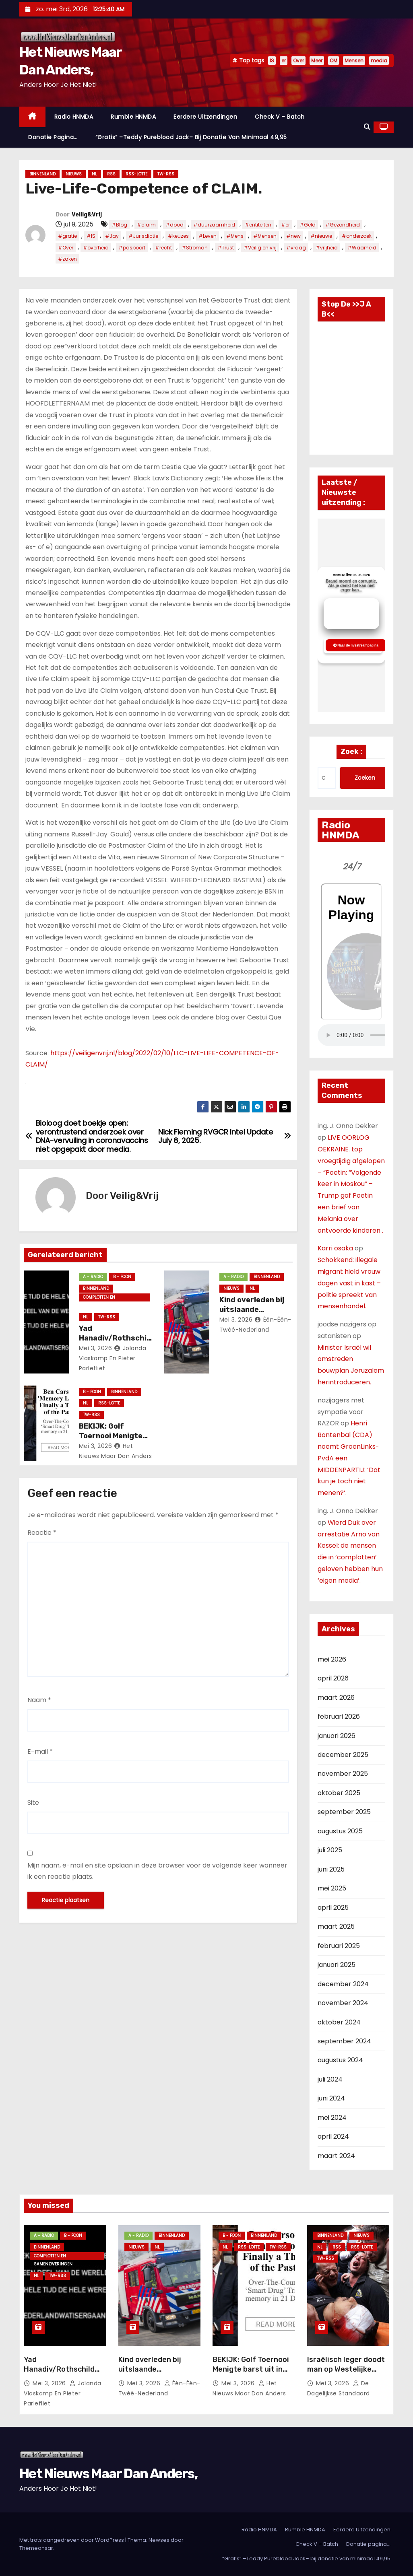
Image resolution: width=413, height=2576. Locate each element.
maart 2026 (336, 1697)
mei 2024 (332, 2117)
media (379, 60)
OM (333, 60)
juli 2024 (330, 2079)
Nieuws (74, 174)
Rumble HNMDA (133, 117)
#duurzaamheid (214, 224)
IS (272, 60)
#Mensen (265, 236)
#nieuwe (321, 236)
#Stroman (195, 247)
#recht (163, 247)
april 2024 (333, 2136)
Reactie (41, 1532)
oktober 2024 (339, 2022)
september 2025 (344, 1811)
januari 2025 (336, 1964)
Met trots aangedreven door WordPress (72, 2540)
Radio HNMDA (73, 117)
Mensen (354, 60)
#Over (65, 247)
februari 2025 (339, 1945)
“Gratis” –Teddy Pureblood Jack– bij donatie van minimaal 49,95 (191, 137)
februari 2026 (339, 1716)
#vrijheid (327, 247)
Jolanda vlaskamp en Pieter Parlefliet (113, 1358)
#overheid (96, 247)
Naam (39, 1700)
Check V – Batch (280, 117)
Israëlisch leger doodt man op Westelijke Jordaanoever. (346, 2369)
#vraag (296, 247)
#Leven (207, 236)
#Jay (112, 236)
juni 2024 (331, 2098)
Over (298, 60)
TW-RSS (165, 174)
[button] (367, 127)
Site (33, 1802)
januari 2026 (336, 1735)
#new (293, 236)
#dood (174, 224)
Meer (316, 60)
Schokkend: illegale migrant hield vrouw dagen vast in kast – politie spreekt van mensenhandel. (349, 1283)
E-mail (40, 1751)
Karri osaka (335, 1248)
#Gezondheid (342, 224)
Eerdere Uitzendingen (205, 117)
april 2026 (333, 1678)
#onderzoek (357, 236)
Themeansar (36, 2548)
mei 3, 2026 (95, 1348)
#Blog (119, 224)
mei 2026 (332, 1659)
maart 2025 (336, 1926)
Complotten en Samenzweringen (102, 1297)
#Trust (225, 247)
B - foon (122, 1277)
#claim (146, 224)
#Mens (235, 236)
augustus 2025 (340, 1831)
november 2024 (343, 2003)
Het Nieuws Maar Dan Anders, (108, 2473)
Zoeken (365, 778)
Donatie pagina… (53, 137)
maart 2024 (336, 2155)
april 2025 (333, 1907)
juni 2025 (331, 1869)
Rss (111, 174)
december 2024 (343, 1984)
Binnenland (42, 174)
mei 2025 (332, 1888)
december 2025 (343, 1754)
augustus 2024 (340, 2060)
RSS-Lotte (136, 174)
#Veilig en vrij (260, 247)
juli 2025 (330, 1850)
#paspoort (131, 247)
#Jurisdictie (143, 236)
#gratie (67, 236)
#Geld (307, 224)
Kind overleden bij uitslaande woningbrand (251, 1309)
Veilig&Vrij (87, 214)
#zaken (67, 258)
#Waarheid (361, 247)
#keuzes (178, 236)
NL (94, 174)
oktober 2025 (339, 1793)
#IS (91, 236)
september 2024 (344, 2041)
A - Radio (93, 1277)
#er (285, 224)
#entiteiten (258, 224)
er (283, 60)
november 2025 (343, 1773)
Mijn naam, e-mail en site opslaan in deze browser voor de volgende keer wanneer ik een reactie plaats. (157, 1871)
